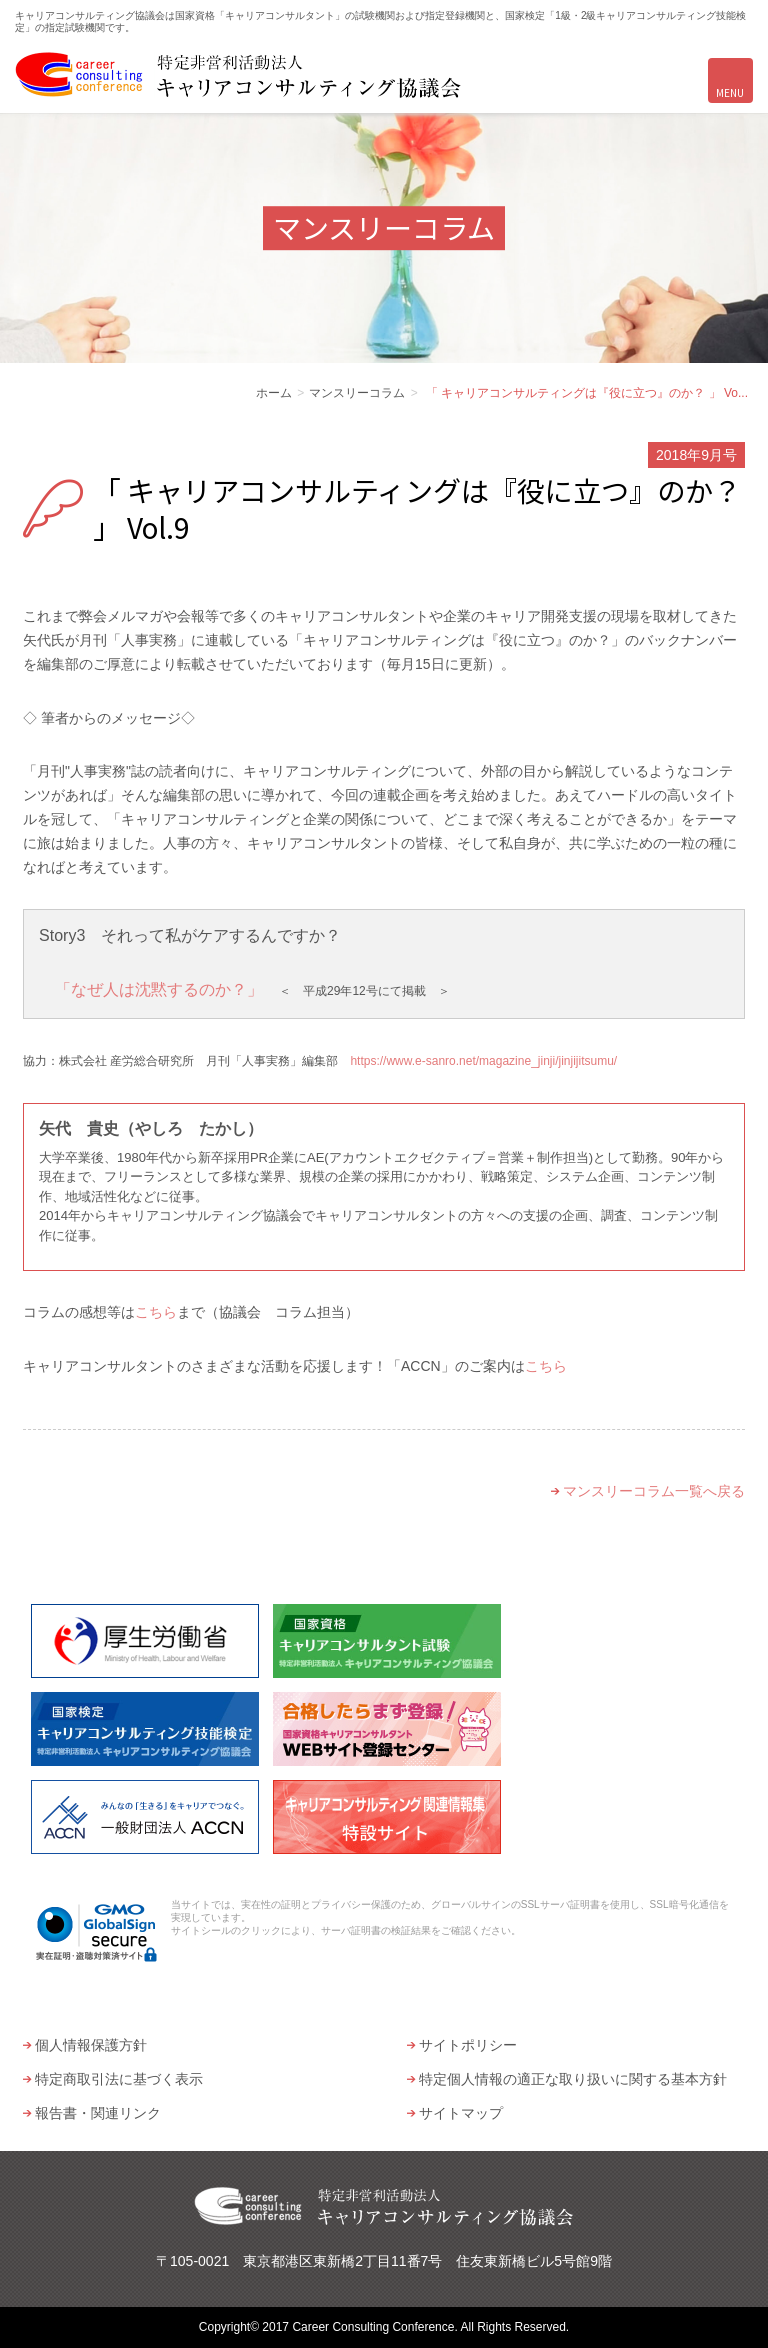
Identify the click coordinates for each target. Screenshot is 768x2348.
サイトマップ (461, 2113)
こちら (156, 1312)
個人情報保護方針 (91, 2045)
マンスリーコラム (357, 393)
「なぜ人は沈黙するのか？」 (159, 989)
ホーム (274, 393)
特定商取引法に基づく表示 (119, 2079)
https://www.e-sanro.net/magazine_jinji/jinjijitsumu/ (483, 1061)
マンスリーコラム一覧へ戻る (654, 1491)
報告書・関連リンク (98, 2113)
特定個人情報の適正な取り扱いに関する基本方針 (573, 2079)
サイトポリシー (468, 2045)
